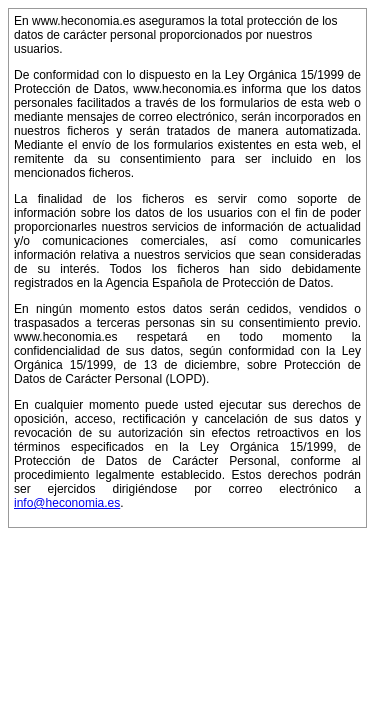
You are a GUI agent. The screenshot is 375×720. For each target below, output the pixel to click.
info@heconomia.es (67, 503)
